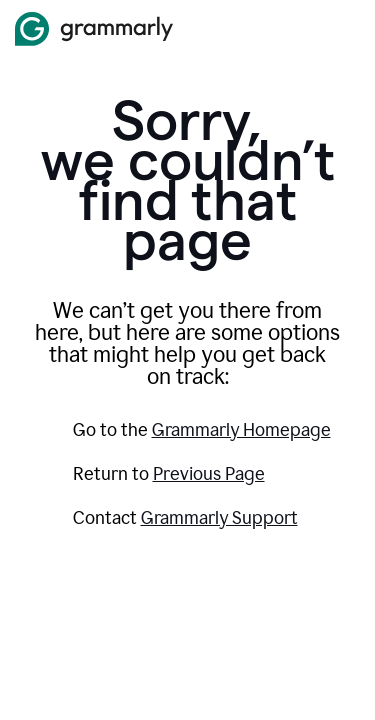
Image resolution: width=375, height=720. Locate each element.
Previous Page (209, 474)
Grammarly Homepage (241, 430)
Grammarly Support (219, 518)
